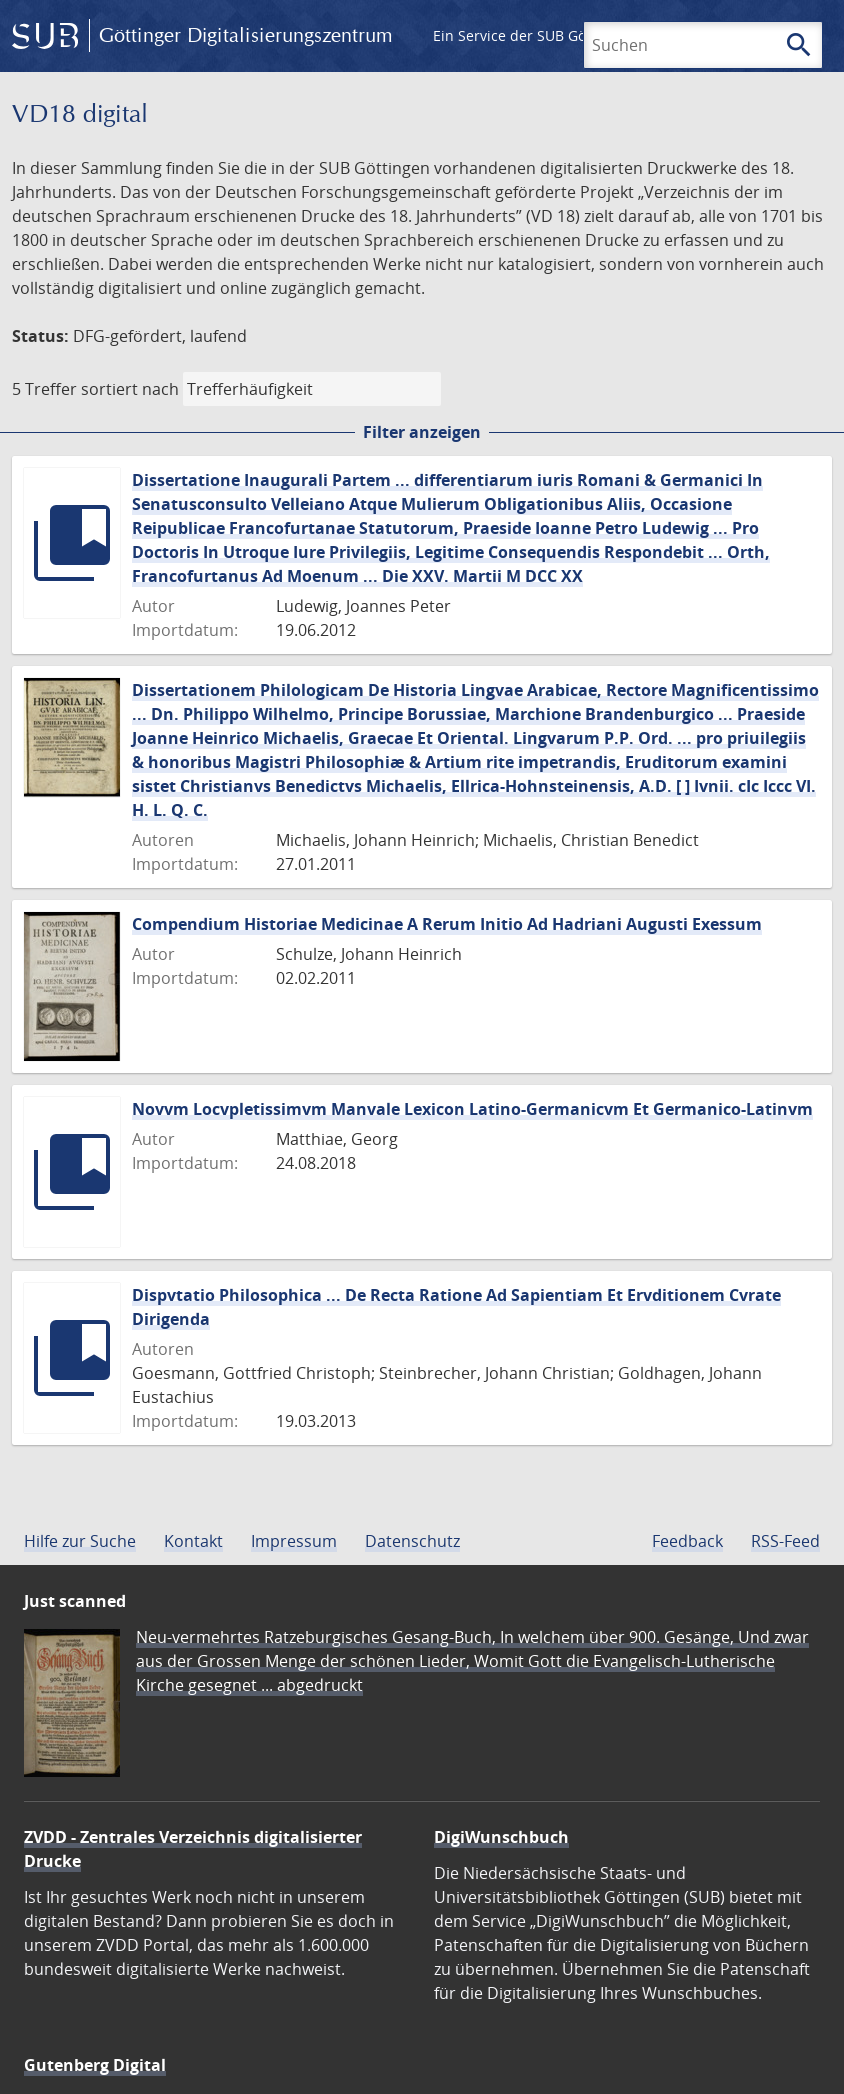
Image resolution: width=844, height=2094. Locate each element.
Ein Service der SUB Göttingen (533, 35)
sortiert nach (130, 389)
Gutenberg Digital (95, 2065)
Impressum (294, 1541)
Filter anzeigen (422, 432)
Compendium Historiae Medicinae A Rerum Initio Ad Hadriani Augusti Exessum (447, 924)
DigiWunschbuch (501, 1837)
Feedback (687, 1541)
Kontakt (193, 1541)
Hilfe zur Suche (80, 1541)
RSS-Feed (785, 1541)
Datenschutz (412, 1541)
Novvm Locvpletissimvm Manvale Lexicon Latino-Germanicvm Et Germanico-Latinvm (472, 1109)
